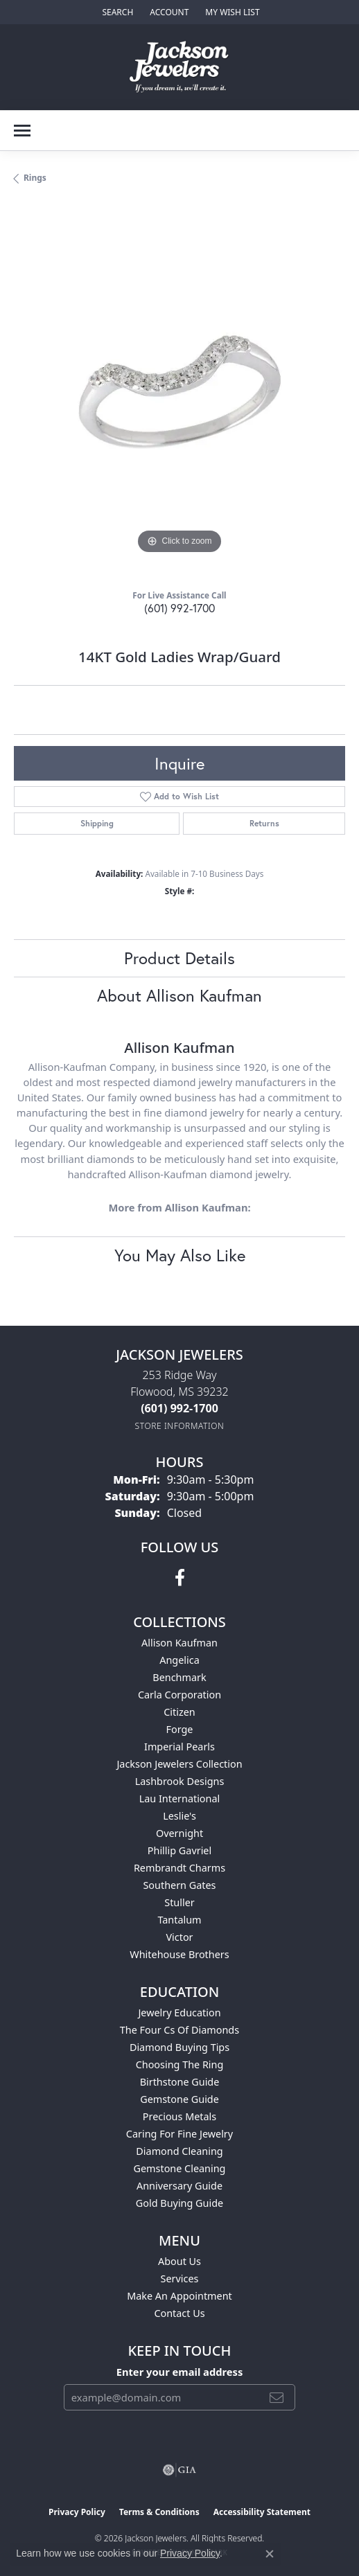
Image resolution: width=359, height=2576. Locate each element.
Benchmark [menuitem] (179, 1677)
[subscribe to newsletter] (277, 2397)
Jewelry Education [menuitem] (179, 2012)
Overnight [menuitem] (179, 1833)
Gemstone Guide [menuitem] (179, 2099)
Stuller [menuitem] (179, 1902)
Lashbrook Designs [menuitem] (180, 1781)
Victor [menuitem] (179, 1937)
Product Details (179, 958)
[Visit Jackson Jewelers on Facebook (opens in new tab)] (180, 1578)
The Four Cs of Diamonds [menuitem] (179, 2029)
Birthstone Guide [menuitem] (180, 2081)
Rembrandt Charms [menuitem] (179, 1867)
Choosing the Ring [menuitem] (180, 2064)
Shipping (97, 823)
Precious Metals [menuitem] (179, 2116)
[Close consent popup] (269, 2554)
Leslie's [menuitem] (179, 1815)
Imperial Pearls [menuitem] (179, 1746)
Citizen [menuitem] (179, 1711)
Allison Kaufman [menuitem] (179, 1642)
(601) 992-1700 (179, 608)
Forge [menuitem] (179, 1729)
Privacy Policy (77, 2512)
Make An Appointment (179, 2295)
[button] (116, 12)
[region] (179, 392)
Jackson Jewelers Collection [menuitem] (179, 1763)
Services (180, 2278)
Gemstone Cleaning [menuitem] (180, 2168)
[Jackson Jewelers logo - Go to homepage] (180, 67)
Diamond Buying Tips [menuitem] (179, 2047)
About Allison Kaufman (179, 995)
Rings (35, 178)
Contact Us (179, 2313)
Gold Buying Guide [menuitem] (179, 2203)
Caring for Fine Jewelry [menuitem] (179, 2133)
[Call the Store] (179, 1408)
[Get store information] (180, 1426)
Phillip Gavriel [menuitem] (179, 1850)
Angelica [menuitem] (179, 1660)
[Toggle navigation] (22, 130)
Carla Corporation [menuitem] (179, 1694)
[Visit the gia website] (179, 2470)
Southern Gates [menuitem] (179, 1885)
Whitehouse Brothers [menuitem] (179, 1954)
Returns (264, 823)
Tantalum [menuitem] (179, 1919)
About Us (179, 2261)
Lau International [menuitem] (179, 1798)
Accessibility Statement (261, 2512)
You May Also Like (179, 1255)
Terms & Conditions (159, 2512)
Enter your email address (179, 2372)
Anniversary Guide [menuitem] (179, 2185)
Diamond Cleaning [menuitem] (179, 2151)
